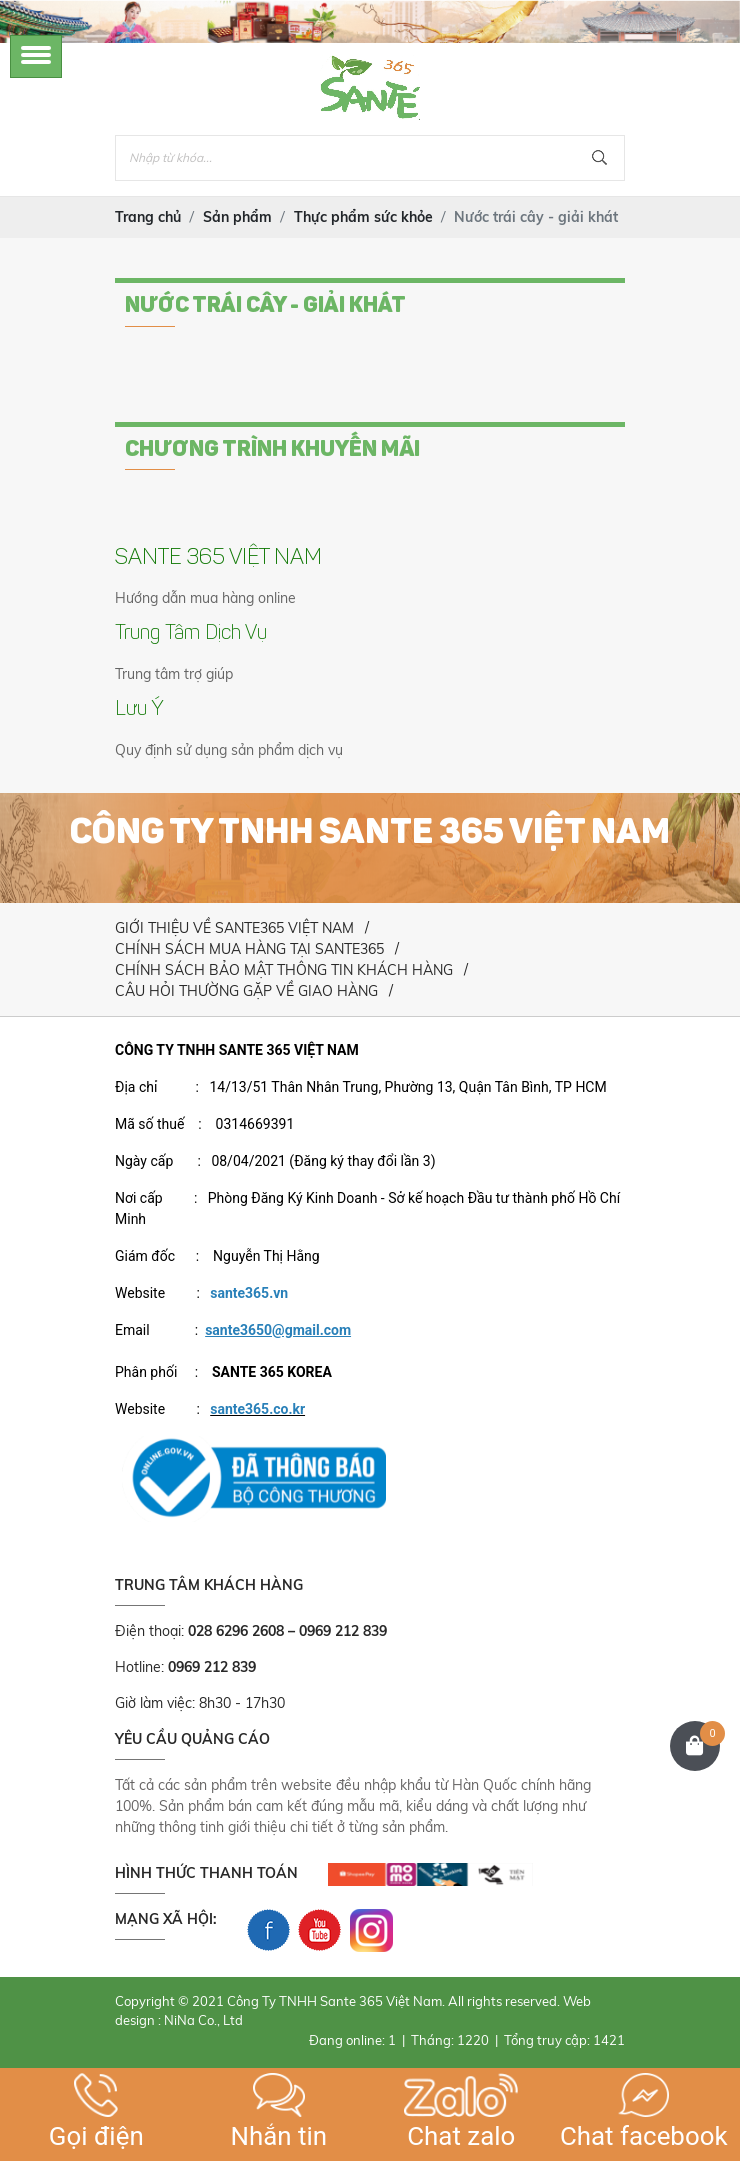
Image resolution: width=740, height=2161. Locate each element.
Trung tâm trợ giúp (174, 674)
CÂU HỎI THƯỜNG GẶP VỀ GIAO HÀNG (246, 991)
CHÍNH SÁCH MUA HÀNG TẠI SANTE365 (249, 949)
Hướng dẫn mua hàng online (205, 598)
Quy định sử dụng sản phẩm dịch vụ (229, 750)
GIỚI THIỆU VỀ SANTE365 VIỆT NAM (234, 928)
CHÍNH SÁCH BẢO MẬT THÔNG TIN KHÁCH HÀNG (284, 970)
